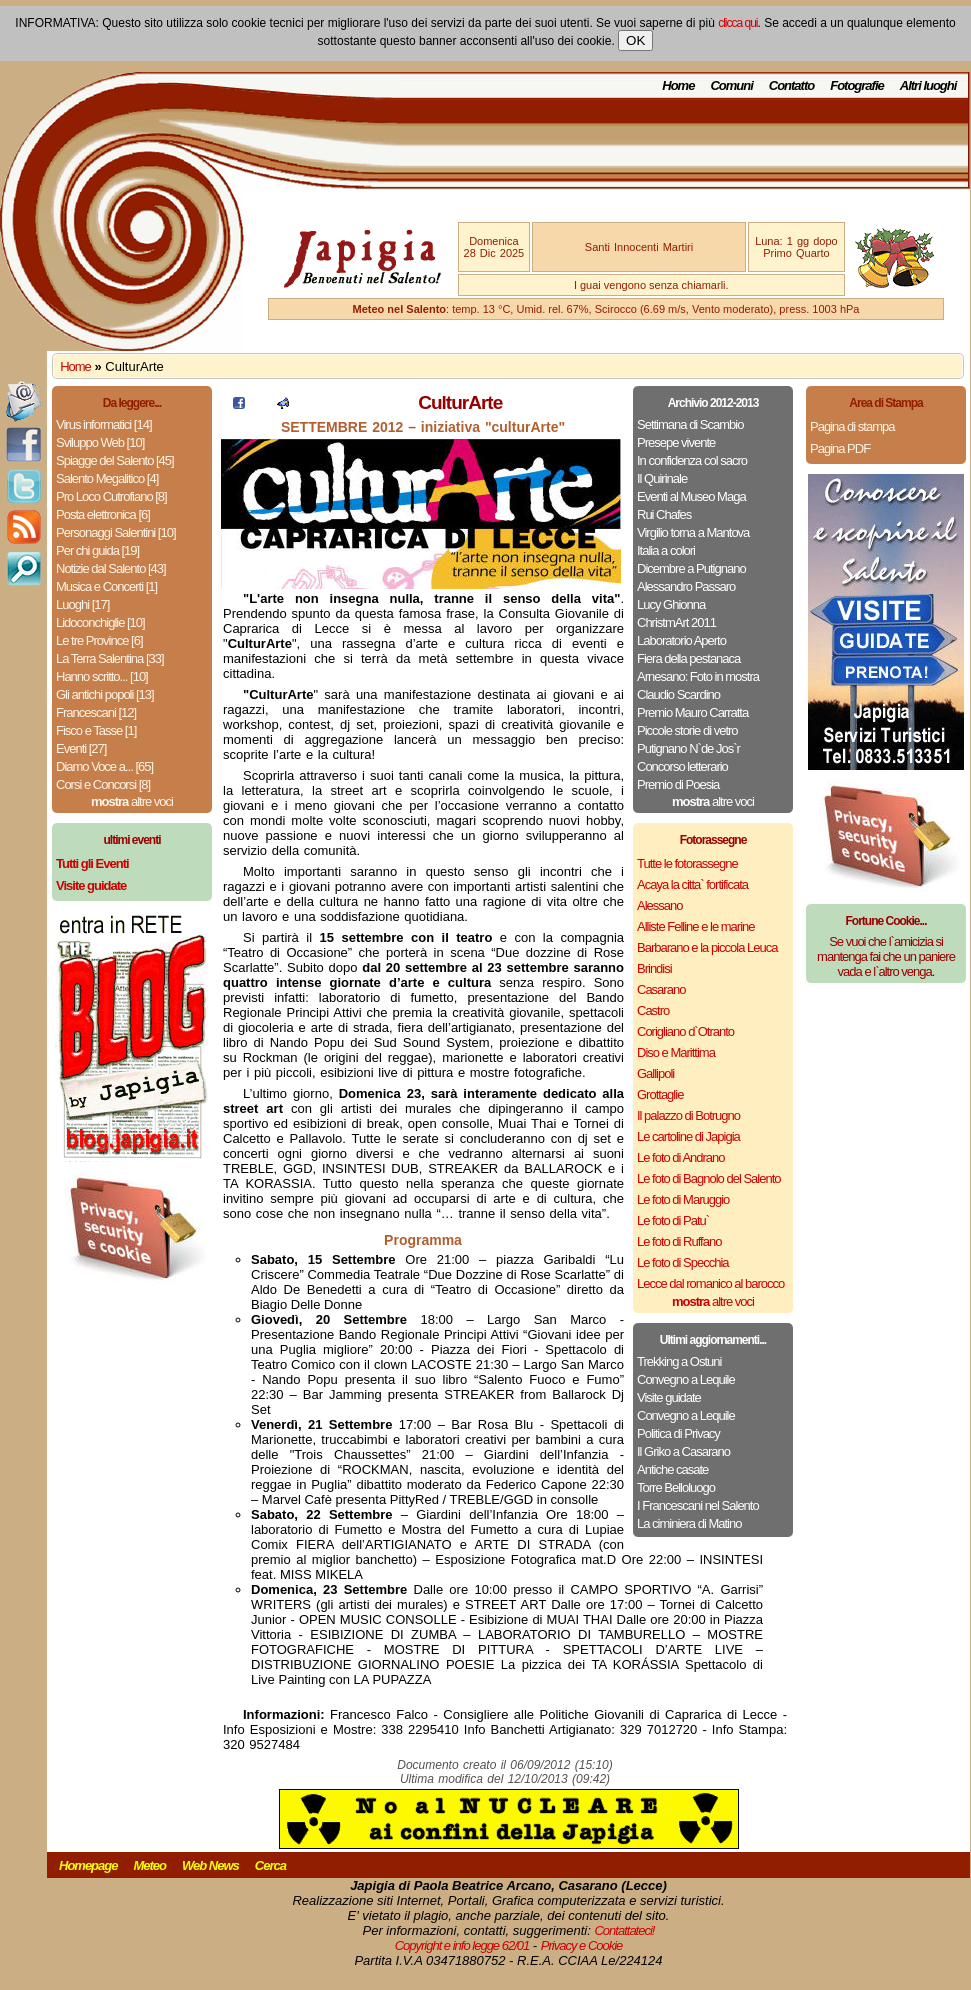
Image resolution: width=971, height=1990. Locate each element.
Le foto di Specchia (683, 1262)
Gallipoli (655, 1073)
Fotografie (857, 85)
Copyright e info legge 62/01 (462, 1945)
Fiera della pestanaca (688, 658)
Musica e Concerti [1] (106, 586)
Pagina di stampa (852, 426)
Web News (210, 1865)
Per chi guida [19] (97, 550)
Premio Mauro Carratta (692, 712)
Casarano (661, 989)
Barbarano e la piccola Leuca (707, 947)
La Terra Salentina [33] (110, 658)
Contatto (791, 85)
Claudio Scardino (678, 694)
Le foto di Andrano (681, 1157)
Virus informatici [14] (104, 424)
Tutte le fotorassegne (687, 863)
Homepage (88, 1865)
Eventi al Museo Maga (691, 496)
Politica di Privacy (678, 1433)
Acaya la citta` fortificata (692, 884)
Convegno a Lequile (686, 1379)
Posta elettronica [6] (103, 514)
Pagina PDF (840, 448)
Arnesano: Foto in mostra (698, 676)
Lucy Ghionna (671, 604)
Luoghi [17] (82, 604)
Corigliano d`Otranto (685, 1031)
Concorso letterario (682, 766)
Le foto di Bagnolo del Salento (708, 1178)
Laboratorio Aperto (681, 640)
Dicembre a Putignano (691, 568)
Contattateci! (624, 1930)
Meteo (149, 1865)
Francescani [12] (96, 712)
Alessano (659, 905)
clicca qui (737, 23)
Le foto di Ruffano (679, 1241)
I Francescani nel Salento (698, 1505)
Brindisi (654, 968)
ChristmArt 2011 (676, 622)
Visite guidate (669, 1397)
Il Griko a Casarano (683, 1451)
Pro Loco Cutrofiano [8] (111, 496)
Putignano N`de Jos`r (688, 748)
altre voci (132, 801)
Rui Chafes (664, 514)
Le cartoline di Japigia (688, 1136)
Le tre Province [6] (99, 640)
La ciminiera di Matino (689, 1523)
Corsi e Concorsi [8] (103, 784)
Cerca (270, 1865)
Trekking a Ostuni (679, 1361)
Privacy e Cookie (582, 1945)
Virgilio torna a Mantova (693, 532)
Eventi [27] (81, 748)
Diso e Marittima (676, 1052)
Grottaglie (660, 1094)
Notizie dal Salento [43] (111, 568)
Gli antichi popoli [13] (105, 694)
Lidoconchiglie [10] (100, 622)
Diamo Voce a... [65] (104, 766)
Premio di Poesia (678, 784)
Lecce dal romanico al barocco (710, 1283)
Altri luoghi (928, 85)
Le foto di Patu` (673, 1220)
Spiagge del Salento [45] (115, 460)
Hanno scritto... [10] (102, 676)
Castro (653, 1010)
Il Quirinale (662, 478)
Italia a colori (666, 550)
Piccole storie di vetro (687, 730)
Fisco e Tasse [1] (96, 730)
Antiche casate (672, 1469)
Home (678, 85)
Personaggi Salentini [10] (116, 532)
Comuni (731, 85)
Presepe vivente (676, 442)
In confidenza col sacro (692, 460)
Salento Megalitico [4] (107, 478)
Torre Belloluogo (676, 1487)
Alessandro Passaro (686, 586)
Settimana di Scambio (690, 424)
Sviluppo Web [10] (100, 442)
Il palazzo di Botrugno (688, 1115)
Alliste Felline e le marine (696, 926)
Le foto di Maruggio (683, 1199)
